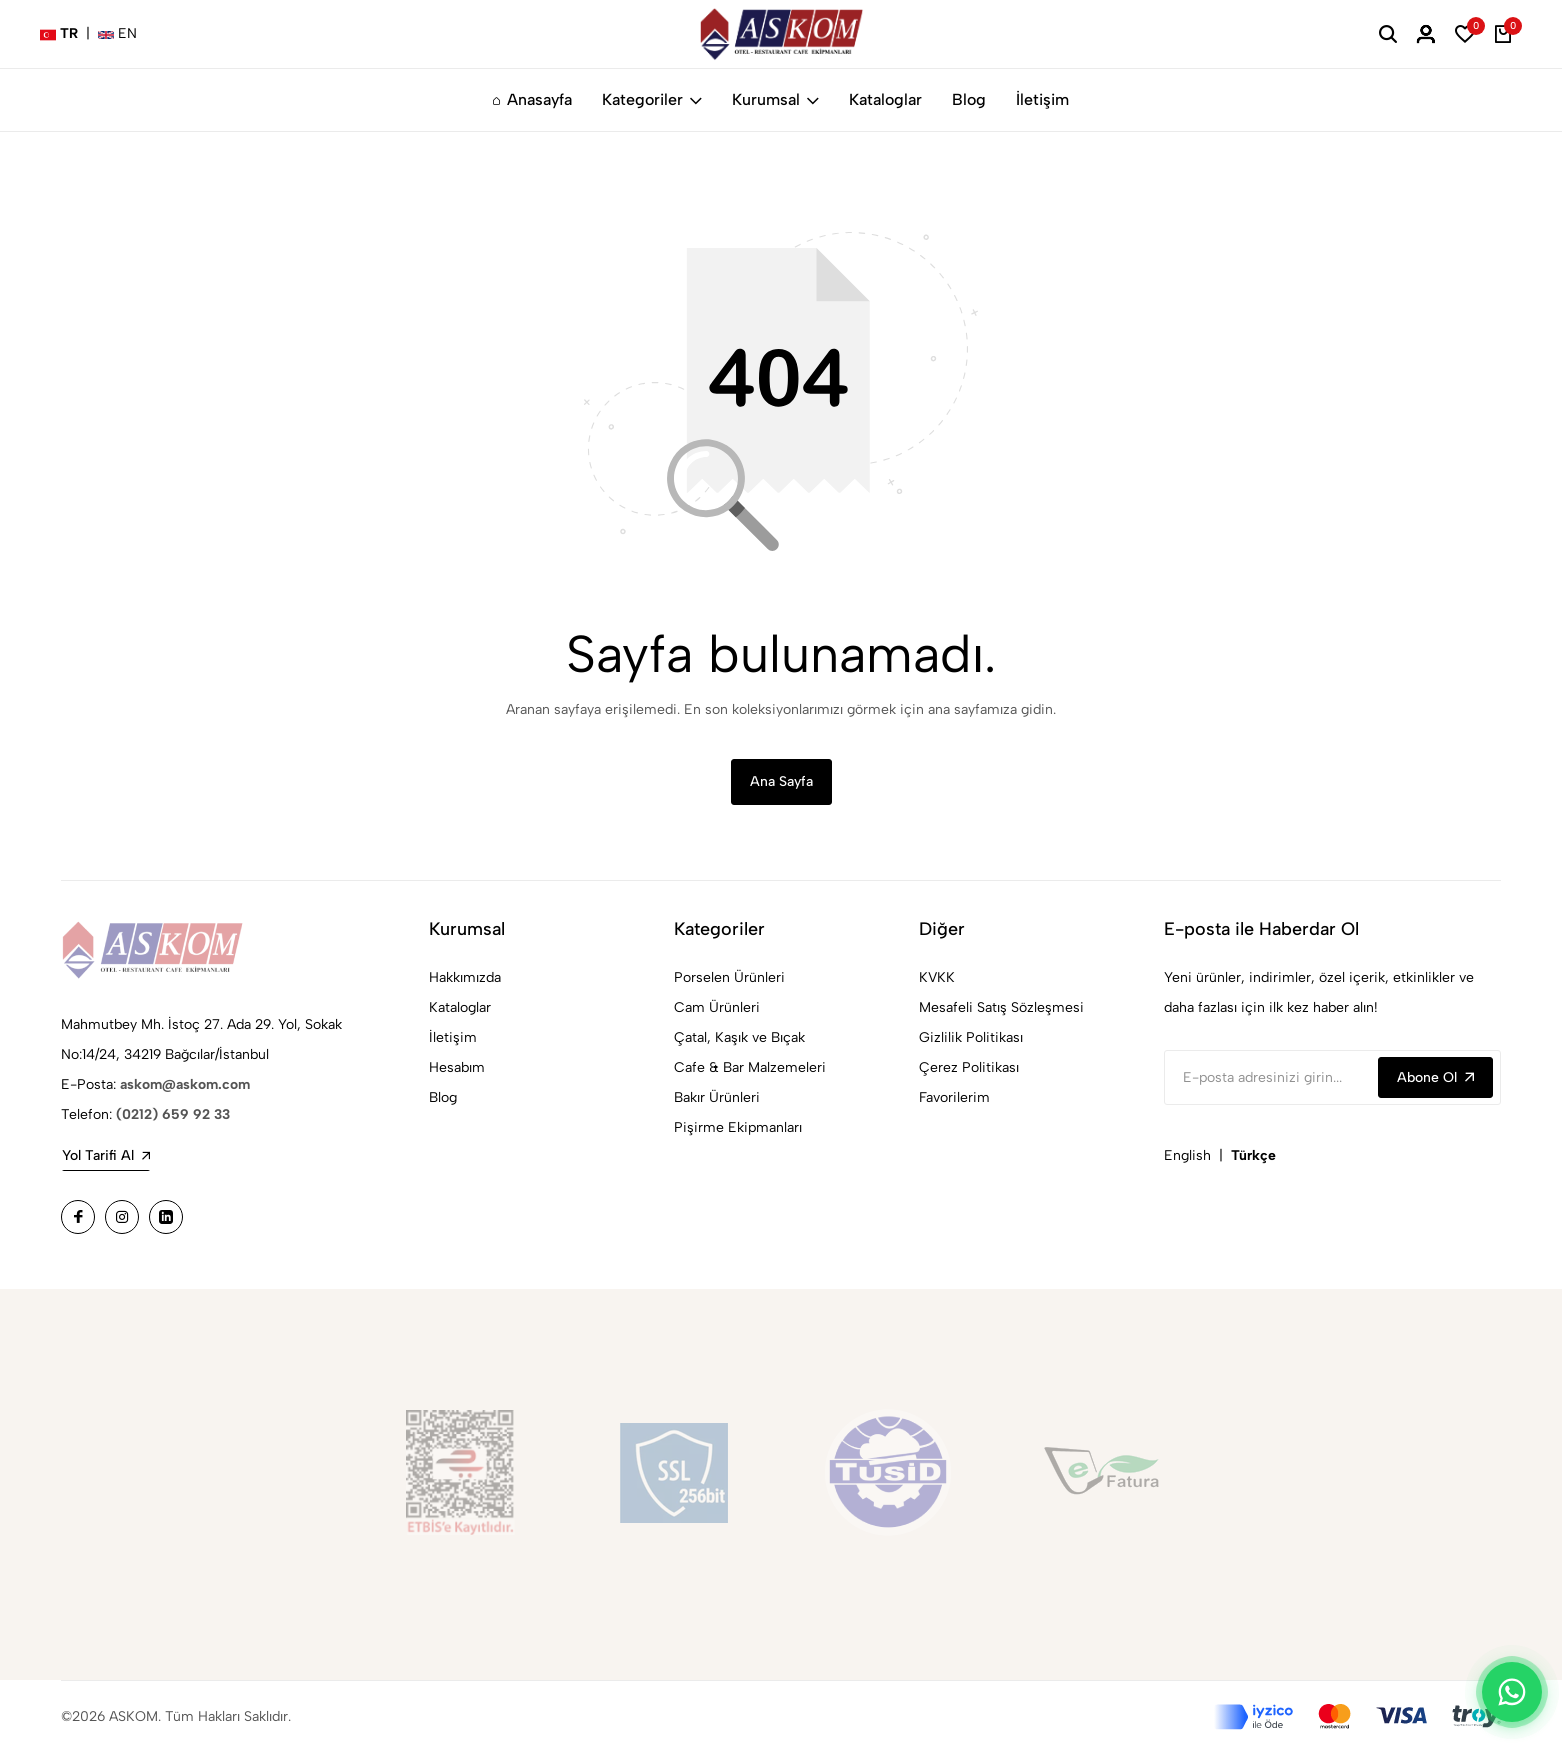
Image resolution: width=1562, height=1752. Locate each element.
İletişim (1042, 99)
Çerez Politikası (969, 1067)
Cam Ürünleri (717, 1007)
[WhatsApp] (1512, 1692)
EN (117, 33)
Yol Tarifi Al (106, 1155)
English (1187, 1155)
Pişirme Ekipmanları (738, 1127)
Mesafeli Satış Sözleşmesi (1001, 1007)
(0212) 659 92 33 (173, 1114)
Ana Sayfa (781, 781)
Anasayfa (532, 99)
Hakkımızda (465, 977)
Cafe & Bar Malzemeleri (750, 1067)
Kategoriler (652, 99)
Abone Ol (1435, 1077)
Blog (969, 99)
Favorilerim (954, 1097)
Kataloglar (885, 99)
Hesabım (457, 1067)
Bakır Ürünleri (717, 1097)
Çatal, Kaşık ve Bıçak (739, 1037)
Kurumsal (775, 99)
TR (59, 33)
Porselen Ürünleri (729, 977)
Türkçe (1253, 1155)
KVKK (937, 977)
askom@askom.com (185, 1084)
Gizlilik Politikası (971, 1037)
